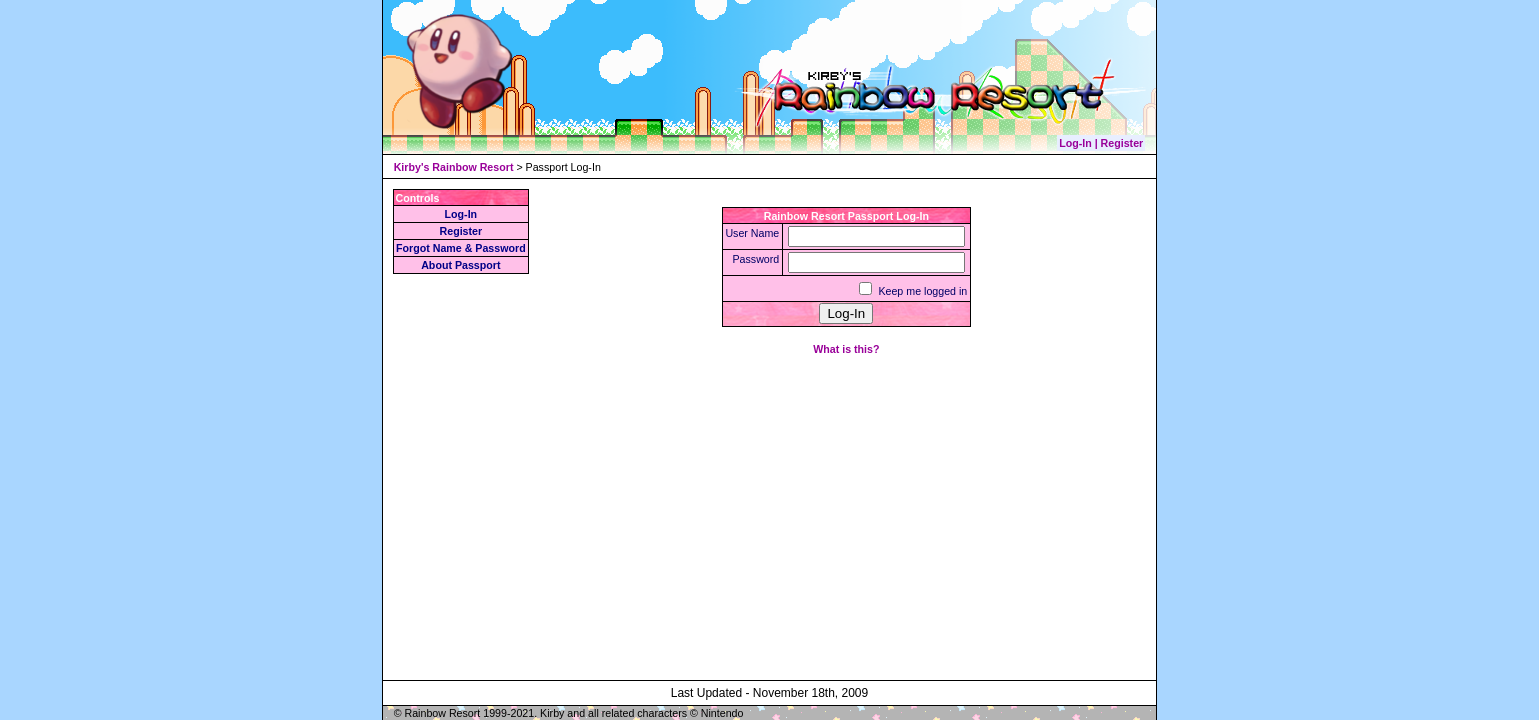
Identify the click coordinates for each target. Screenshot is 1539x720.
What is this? (846, 349)
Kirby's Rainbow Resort (454, 167)
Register (461, 231)
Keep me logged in (922, 291)
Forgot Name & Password (461, 248)
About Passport (460, 265)
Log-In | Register (1101, 143)
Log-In (461, 214)
